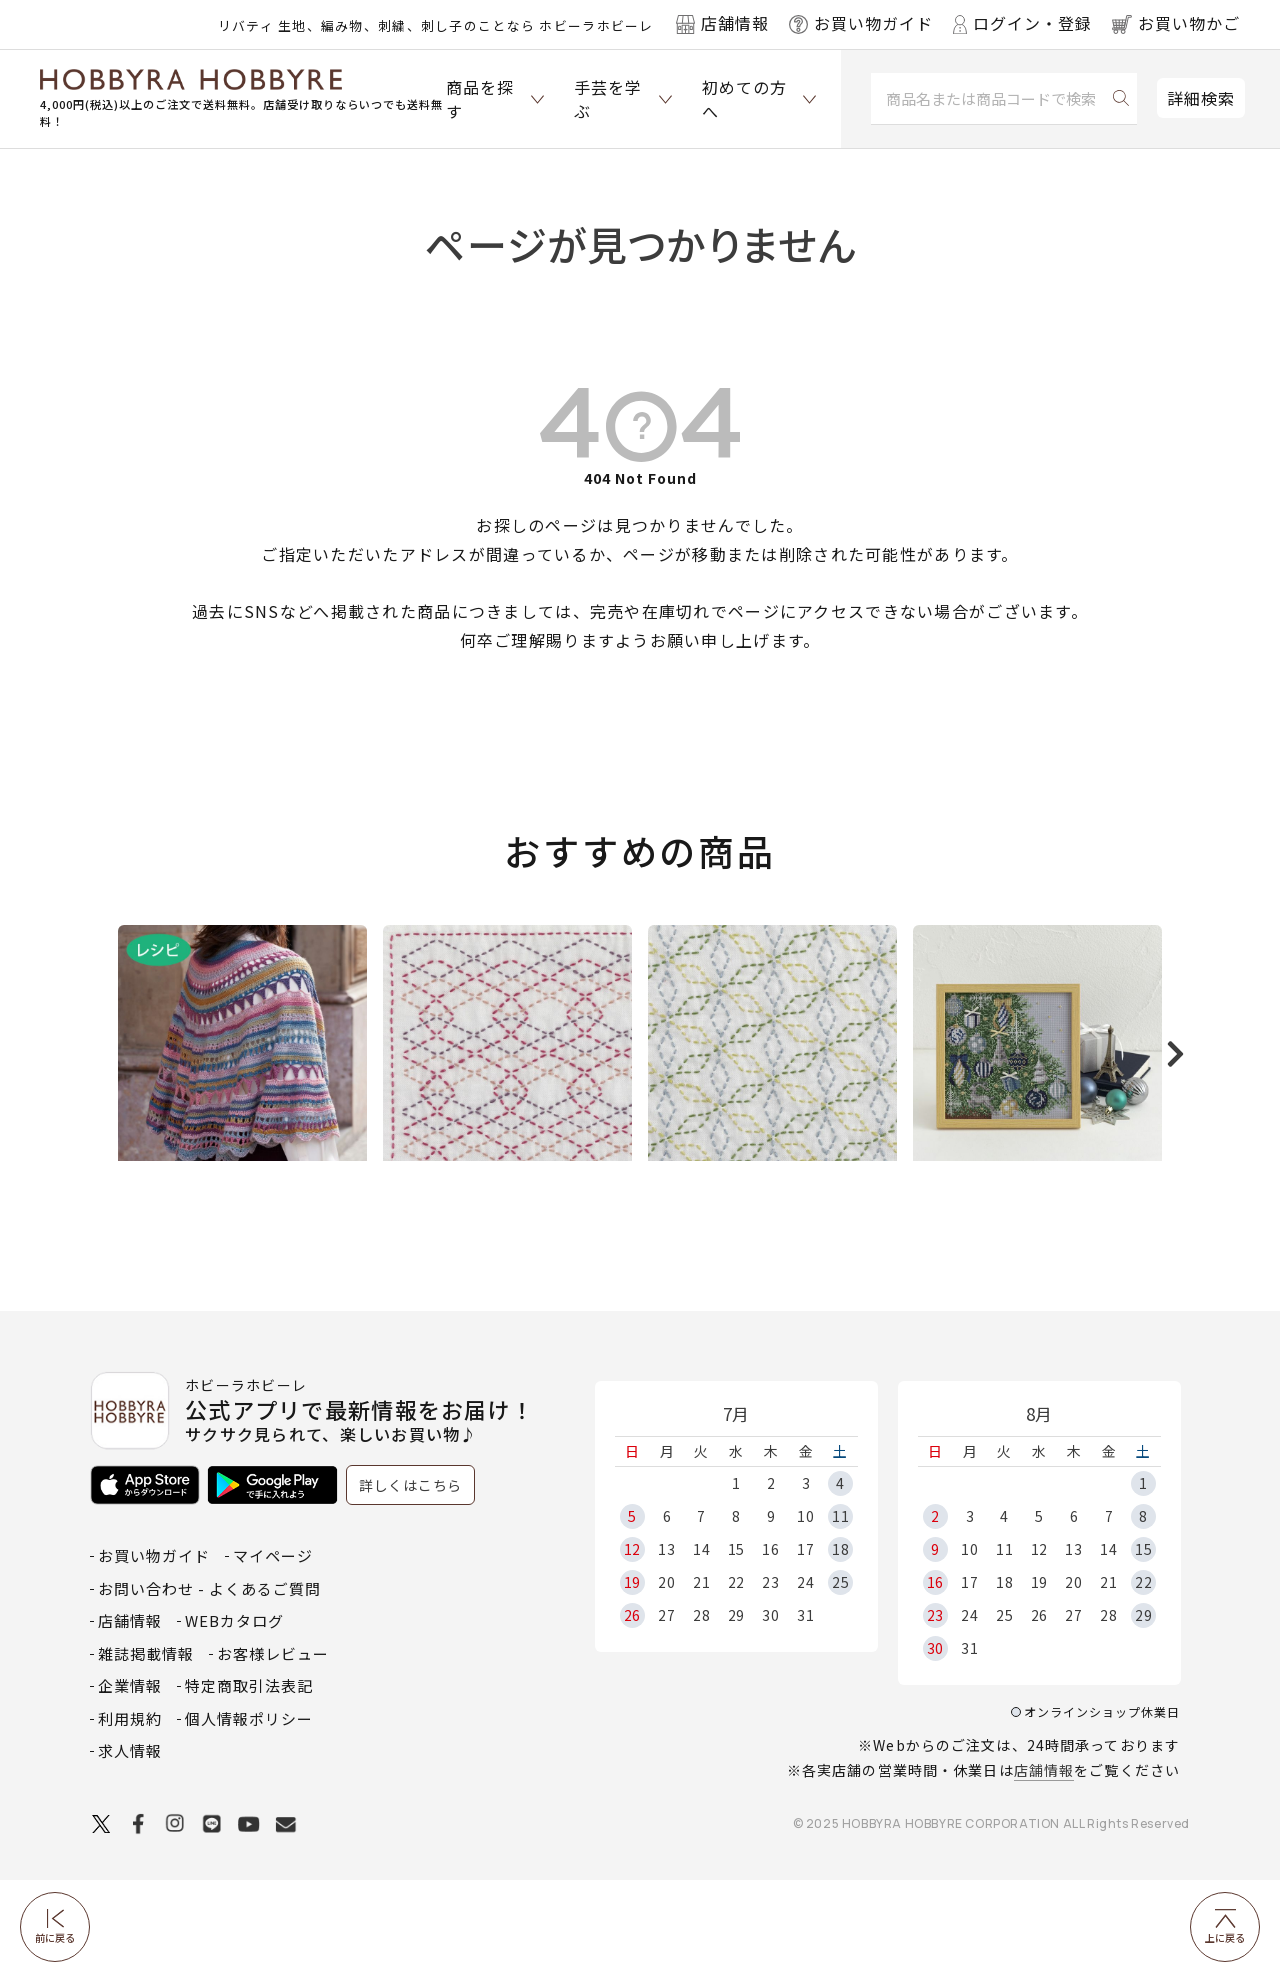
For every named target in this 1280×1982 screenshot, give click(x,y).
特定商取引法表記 (249, 1787)
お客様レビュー (273, 1755)
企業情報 (130, 1787)
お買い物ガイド (154, 1657)
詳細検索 (1201, 98)
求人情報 (130, 1852)
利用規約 (130, 1820)
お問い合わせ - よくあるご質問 (209, 1690)
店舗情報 (1044, 1872)
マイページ (273, 1657)
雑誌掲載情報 (146, 1755)
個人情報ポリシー (249, 1820)
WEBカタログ (234, 1722)
